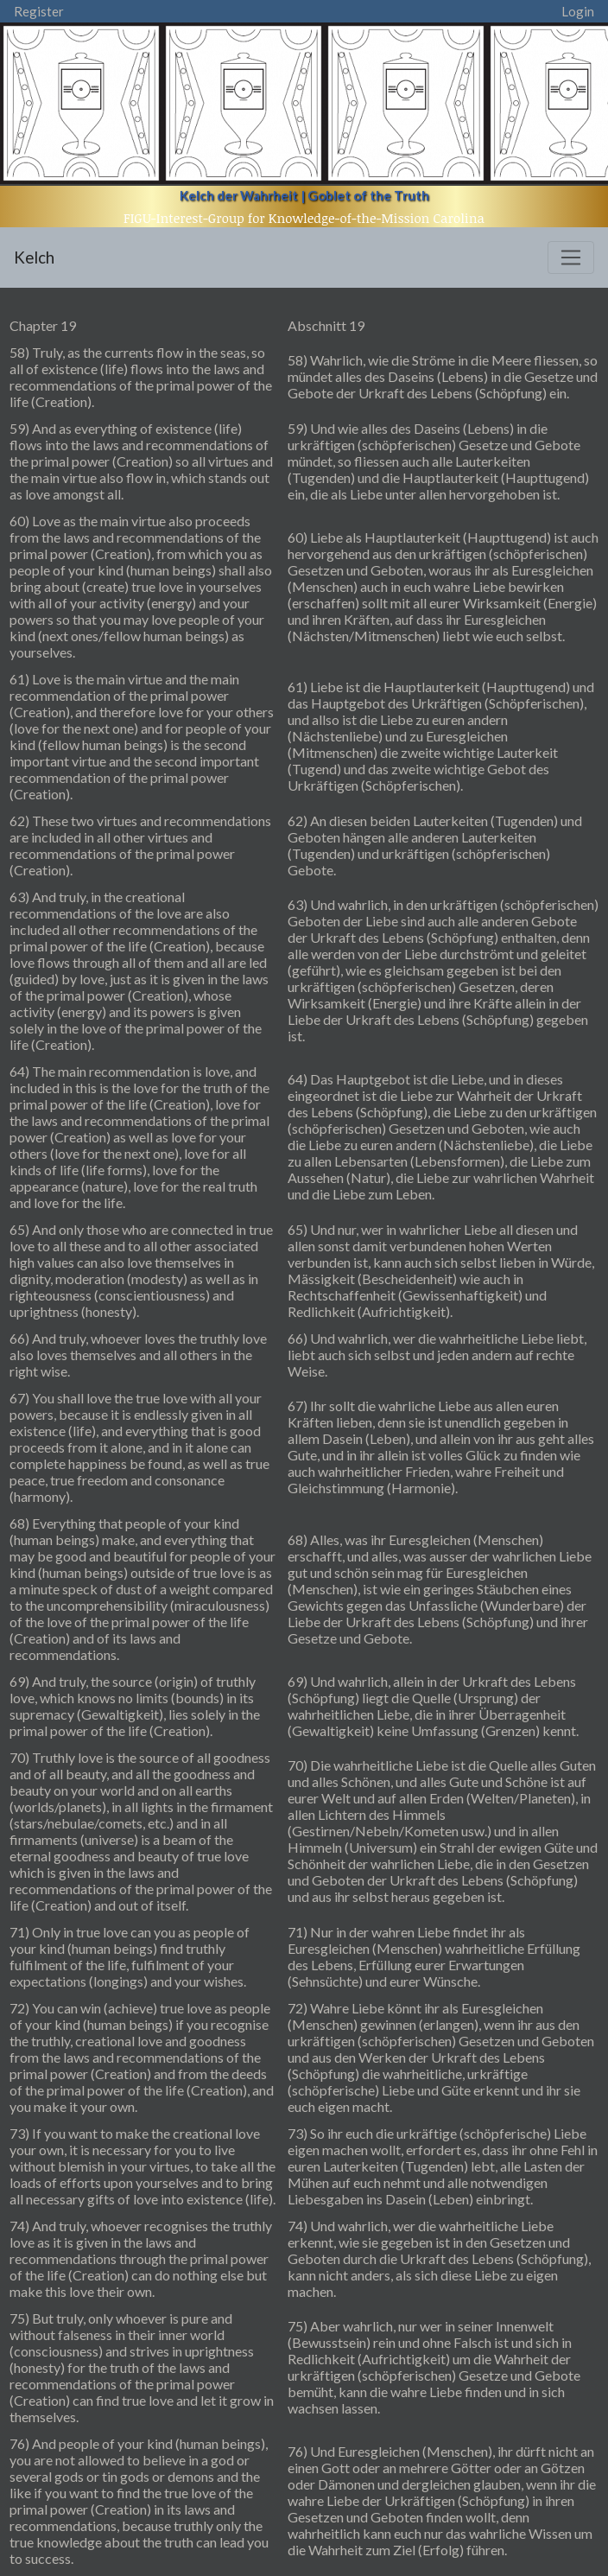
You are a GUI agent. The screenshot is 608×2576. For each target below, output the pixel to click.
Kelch (34, 257)
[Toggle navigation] (571, 257)
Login (577, 11)
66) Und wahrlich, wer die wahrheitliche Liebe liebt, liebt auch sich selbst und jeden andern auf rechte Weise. (437, 1354)
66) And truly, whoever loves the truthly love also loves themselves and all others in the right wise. (138, 1354)
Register (39, 11)
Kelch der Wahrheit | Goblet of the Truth (304, 195)
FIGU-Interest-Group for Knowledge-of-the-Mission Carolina (304, 217)
